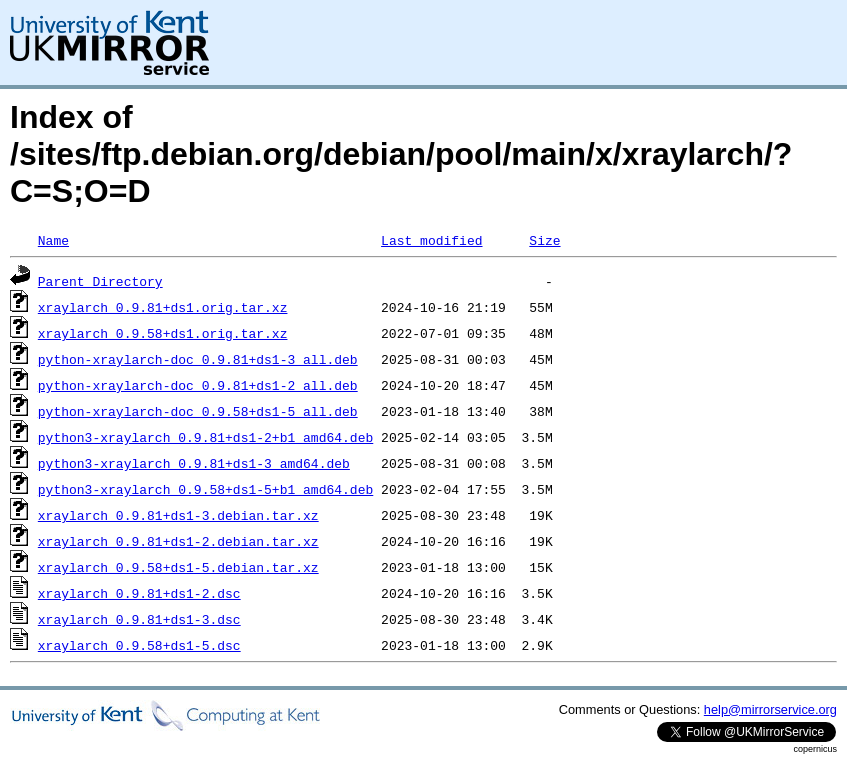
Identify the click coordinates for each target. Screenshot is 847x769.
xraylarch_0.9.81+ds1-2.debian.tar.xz (178, 541)
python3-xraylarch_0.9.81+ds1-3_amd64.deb (194, 463)
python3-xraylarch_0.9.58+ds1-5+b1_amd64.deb (205, 489)
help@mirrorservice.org (770, 709)
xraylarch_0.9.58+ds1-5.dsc (139, 645)
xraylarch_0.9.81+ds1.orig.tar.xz (163, 307)
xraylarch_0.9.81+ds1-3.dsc (139, 619)
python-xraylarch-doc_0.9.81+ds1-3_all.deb (198, 359)
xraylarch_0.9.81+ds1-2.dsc (139, 593)
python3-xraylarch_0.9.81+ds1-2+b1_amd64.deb (205, 437)
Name (53, 240)
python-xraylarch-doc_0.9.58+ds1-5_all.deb (198, 411)
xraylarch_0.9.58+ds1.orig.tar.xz (163, 333)
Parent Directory (100, 281)
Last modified (431, 240)
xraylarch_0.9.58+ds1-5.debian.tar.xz (178, 567)
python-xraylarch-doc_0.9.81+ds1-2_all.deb (198, 385)
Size (544, 240)
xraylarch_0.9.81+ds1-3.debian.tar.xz (178, 515)
